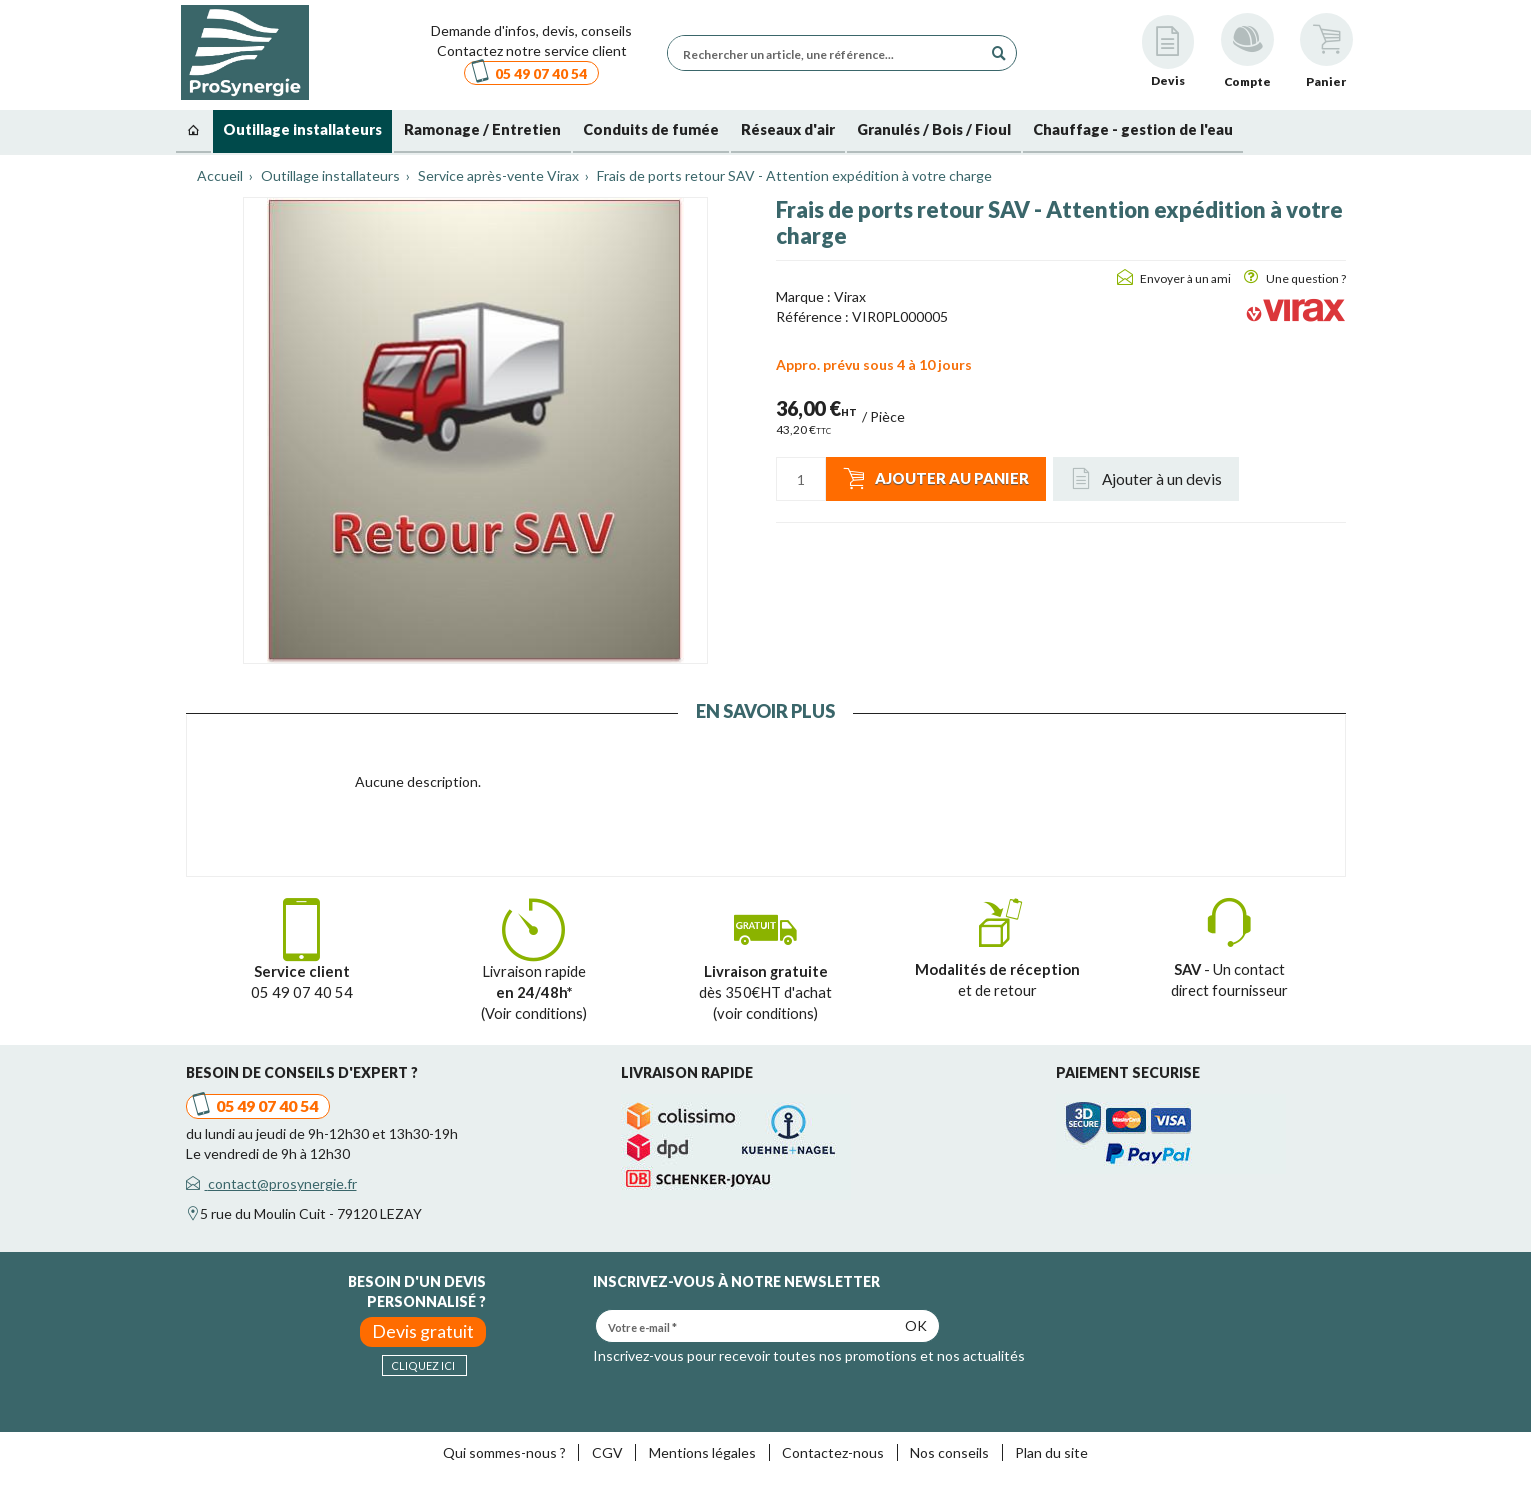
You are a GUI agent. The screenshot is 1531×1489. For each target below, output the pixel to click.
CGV (607, 1452)
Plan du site (1051, 1452)
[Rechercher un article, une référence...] (830, 53)
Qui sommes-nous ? (504, 1452)
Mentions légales (702, 1452)
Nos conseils (949, 1452)
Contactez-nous (833, 1452)
